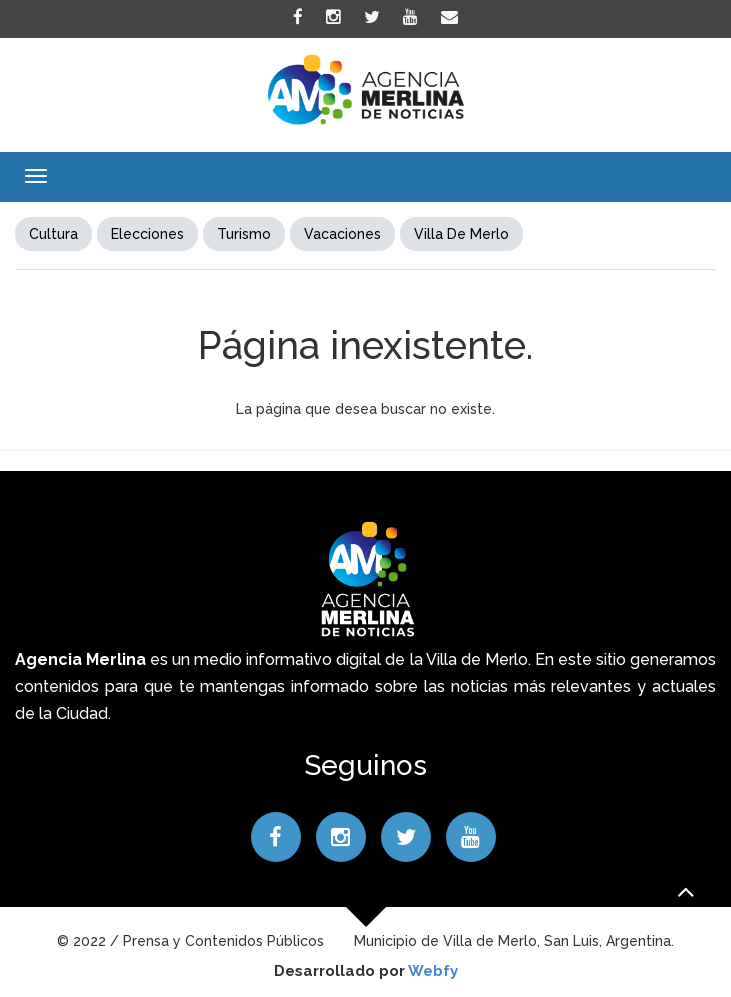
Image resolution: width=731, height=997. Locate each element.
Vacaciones (342, 234)
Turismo (244, 234)
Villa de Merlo (461, 234)
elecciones (147, 234)
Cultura (53, 234)
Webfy (433, 971)
